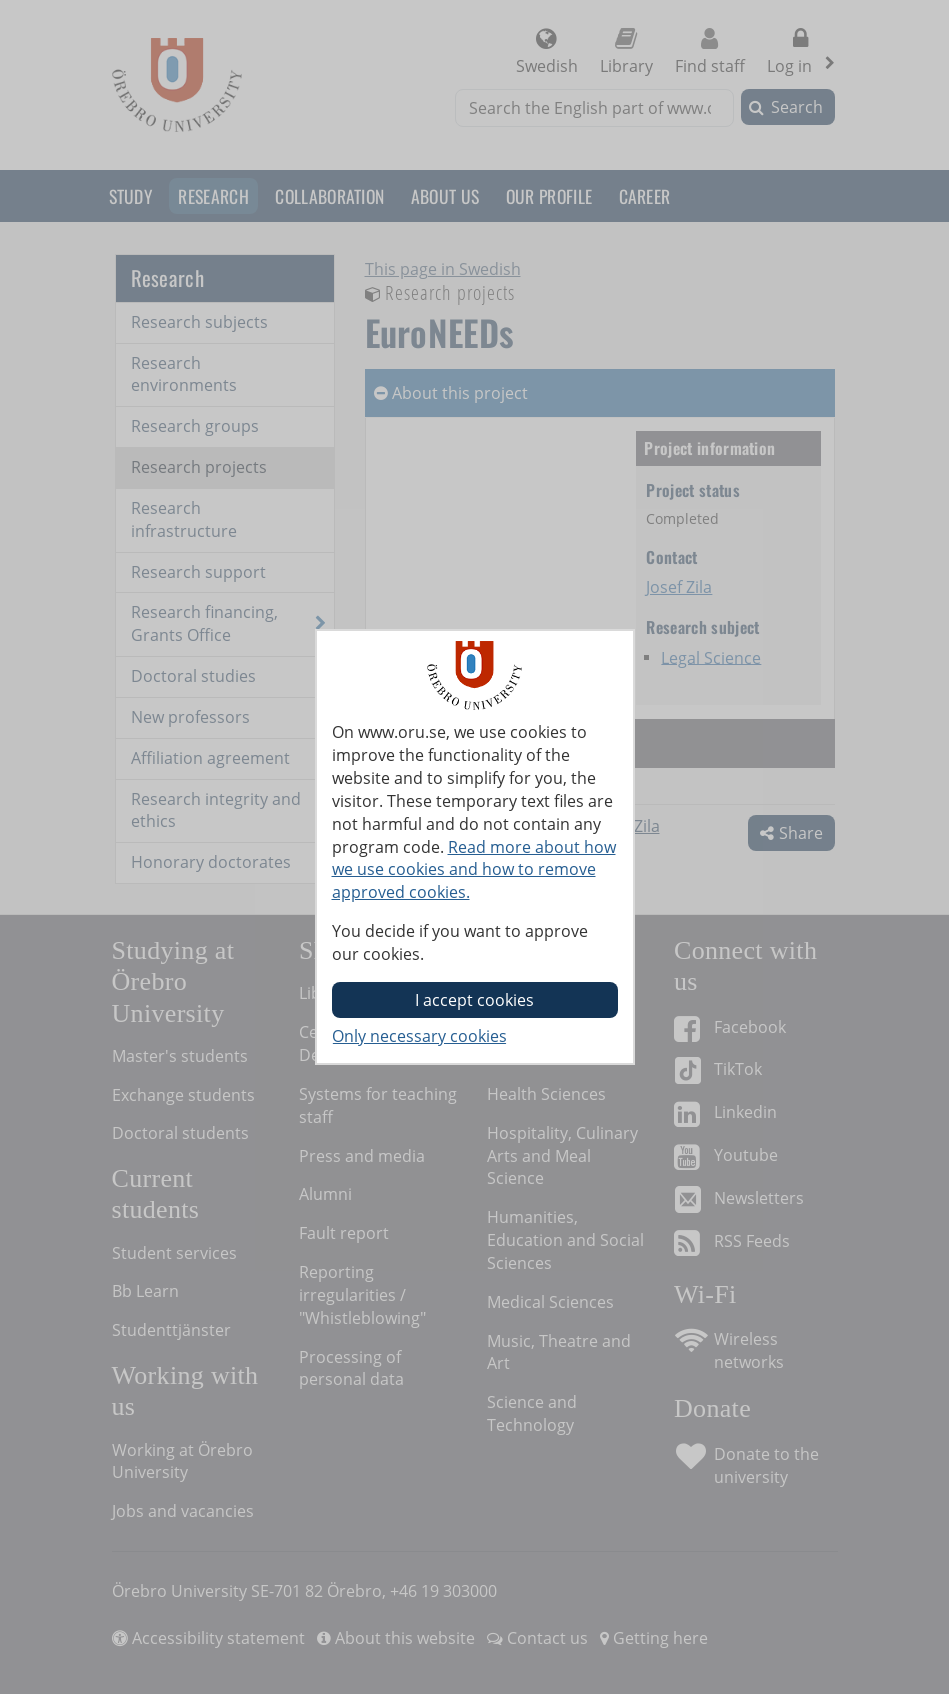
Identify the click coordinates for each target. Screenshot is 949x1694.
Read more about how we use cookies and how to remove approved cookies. (474, 870)
